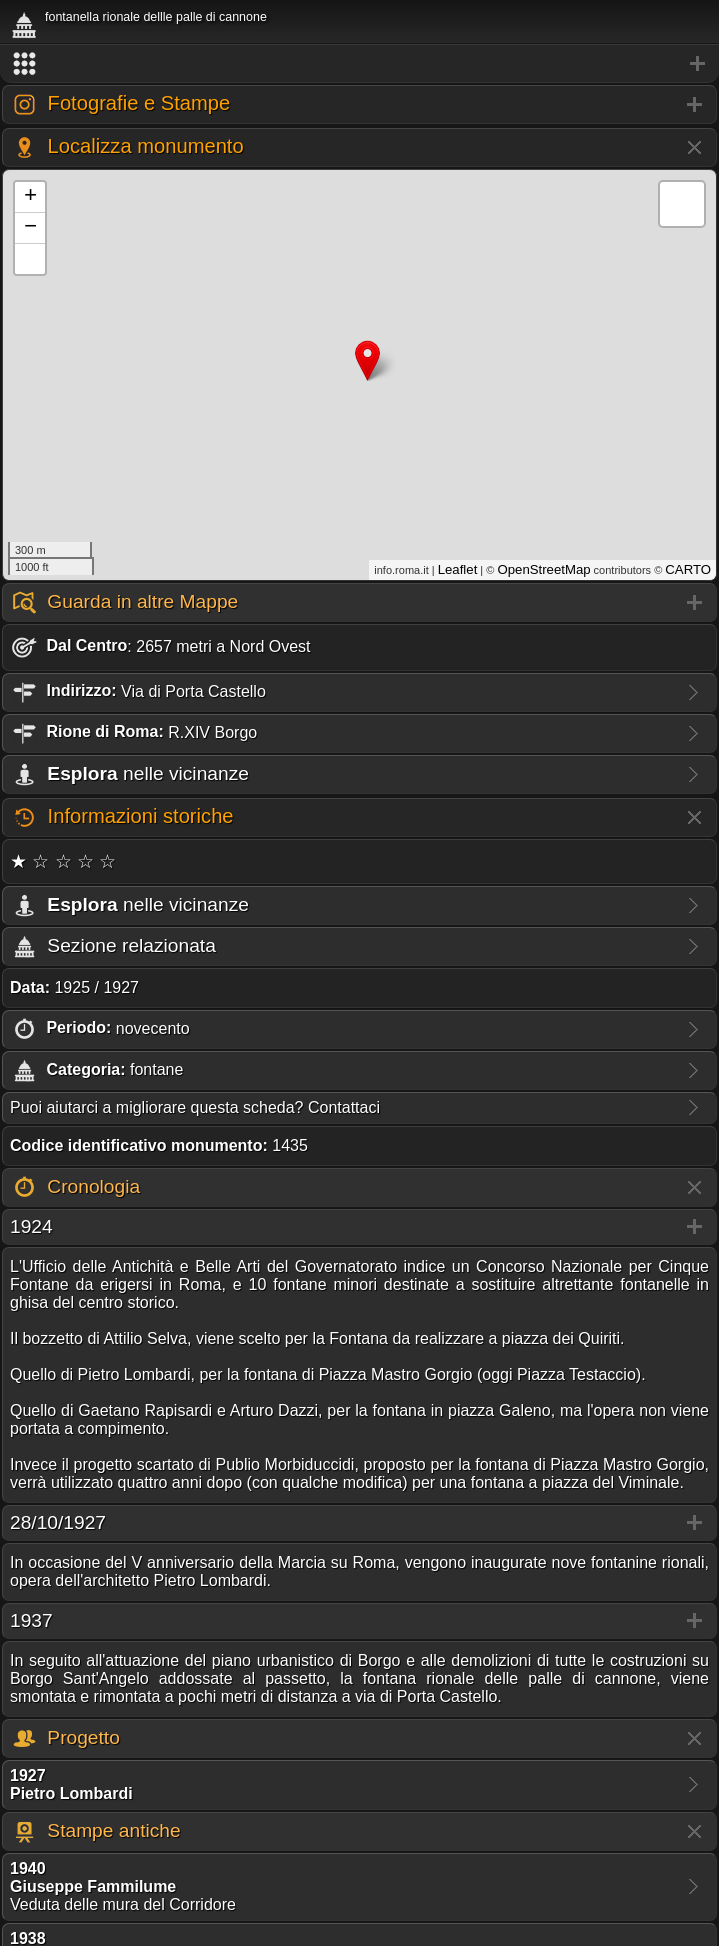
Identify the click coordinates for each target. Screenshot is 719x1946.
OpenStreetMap (543, 569)
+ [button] (30, 197)
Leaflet (458, 569)
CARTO (688, 569)
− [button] (30, 228)
